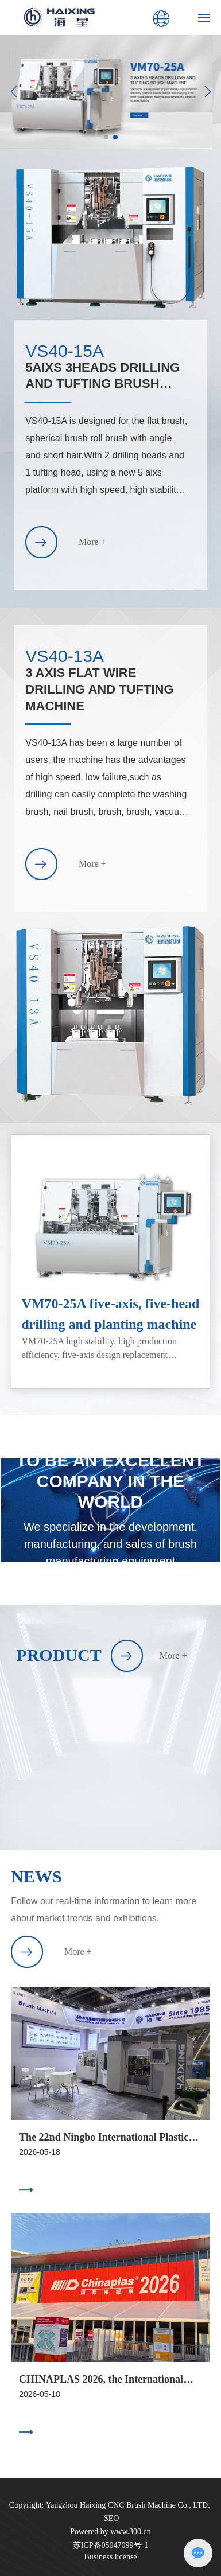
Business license (110, 2556)
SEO (111, 2518)
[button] (106, 137)
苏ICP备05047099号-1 (110, 2545)
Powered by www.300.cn (110, 2531)
